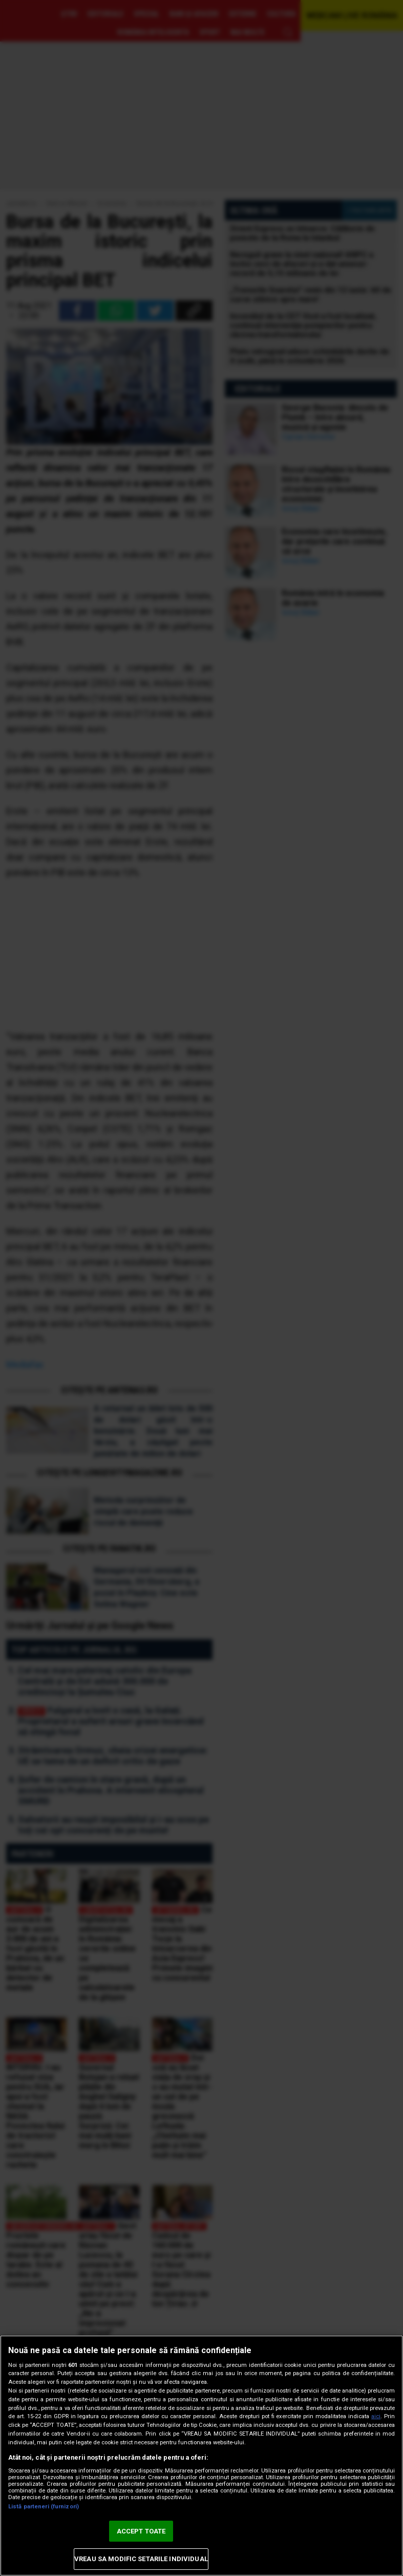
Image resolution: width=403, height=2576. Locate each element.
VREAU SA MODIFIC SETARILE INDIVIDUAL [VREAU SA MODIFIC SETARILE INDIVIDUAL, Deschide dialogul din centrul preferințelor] (141, 2559)
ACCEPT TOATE (141, 2531)
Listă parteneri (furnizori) (43, 2506)
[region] (201, 2455)
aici (375, 2416)
